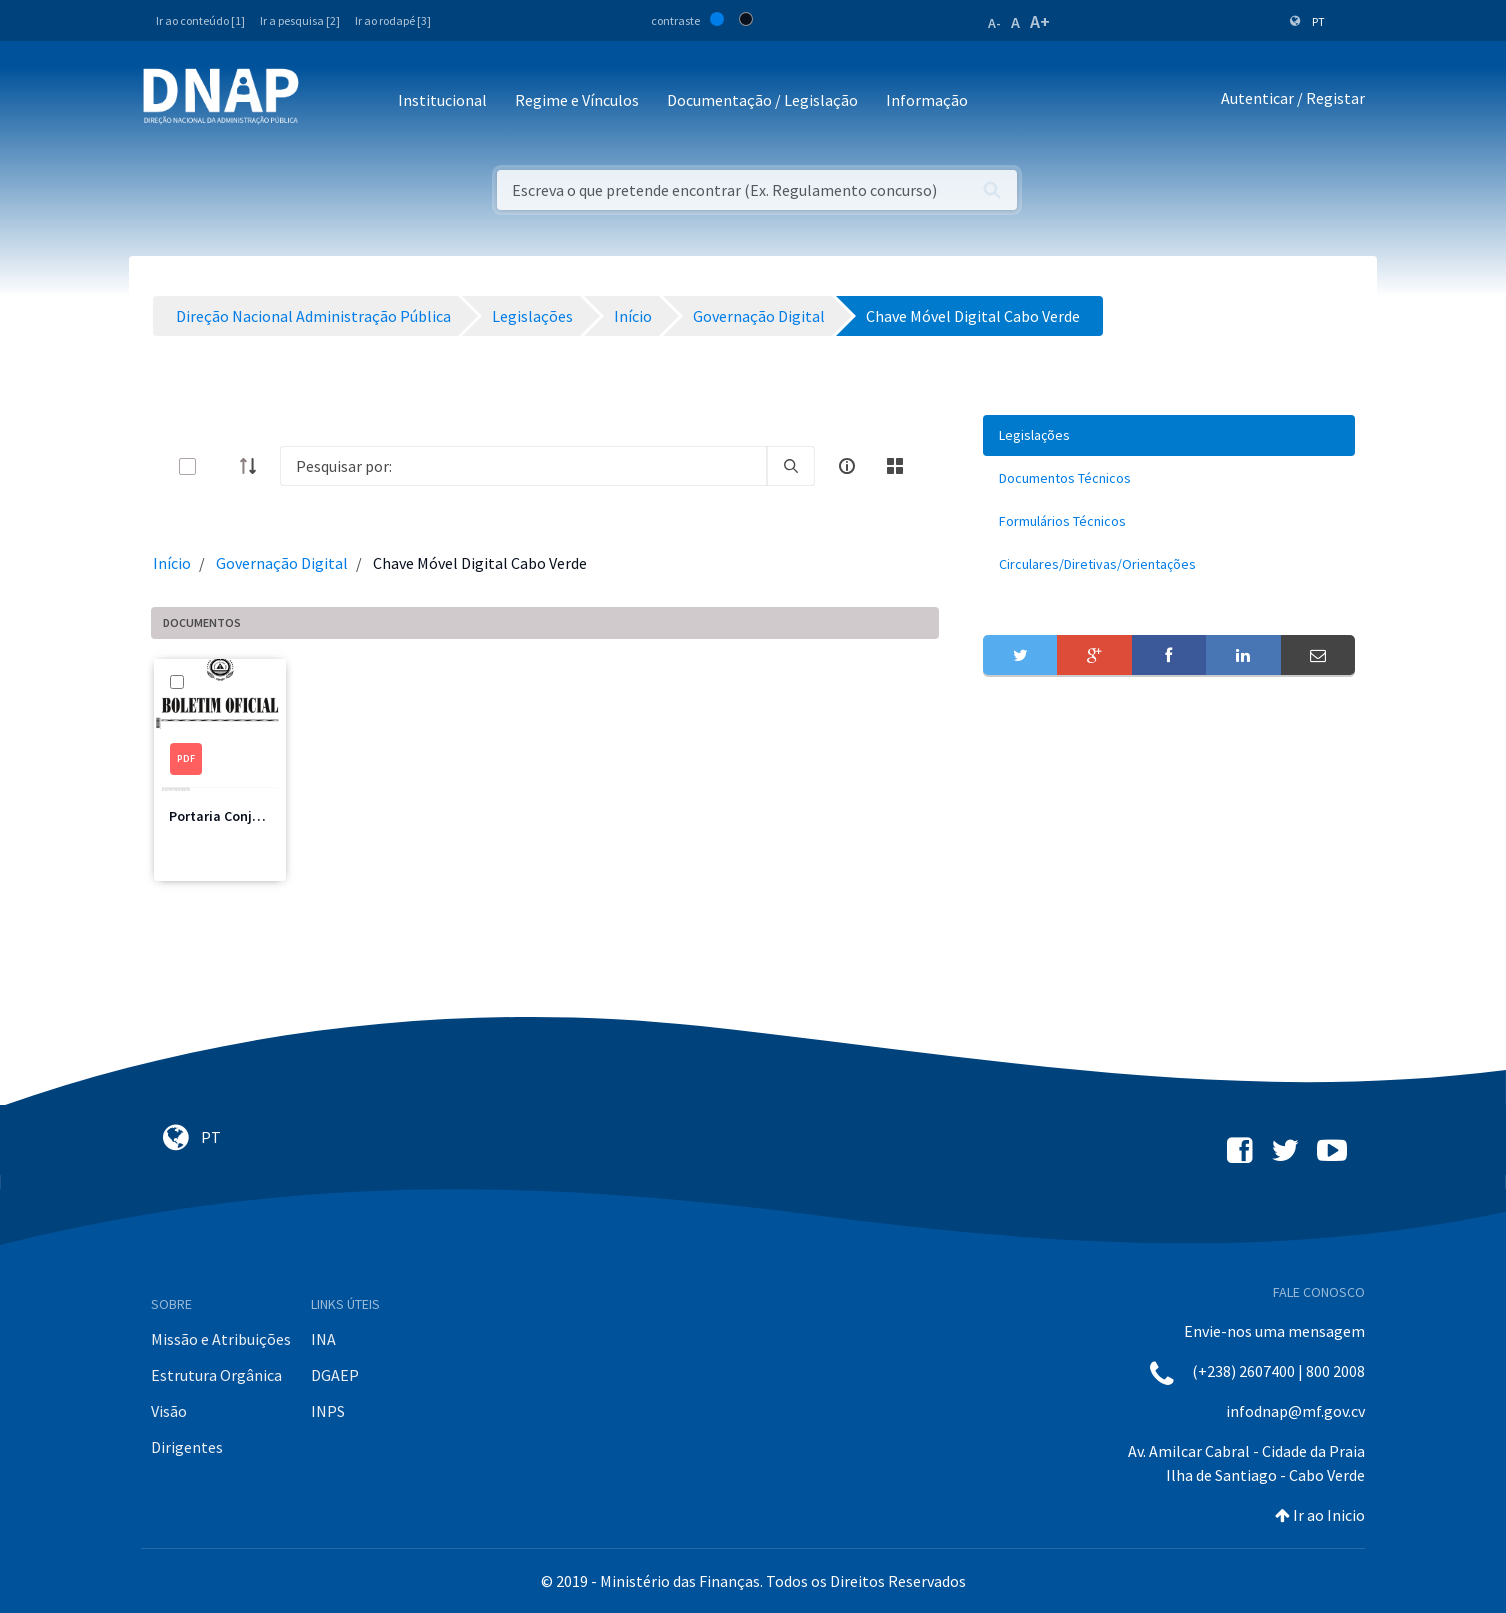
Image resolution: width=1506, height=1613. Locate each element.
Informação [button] (927, 100)
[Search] (523, 466)
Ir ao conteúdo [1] (200, 20)
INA (323, 1339)
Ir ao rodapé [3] (393, 20)
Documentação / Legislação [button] (762, 100)
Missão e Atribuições (221, 1339)
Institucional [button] (442, 100)
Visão (169, 1411)
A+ (1040, 21)
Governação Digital (282, 563)
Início (172, 563)
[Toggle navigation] (327, 101)
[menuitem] (1169, 435)
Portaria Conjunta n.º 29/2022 (261, 816)
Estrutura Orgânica (216, 1375)
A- (994, 23)
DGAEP (335, 1375)
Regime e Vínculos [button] (577, 100)
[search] (791, 466)
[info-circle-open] (847, 466)
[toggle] (220, 466)
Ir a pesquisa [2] (300, 20)
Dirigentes (187, 1447)
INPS (328, 1411)
